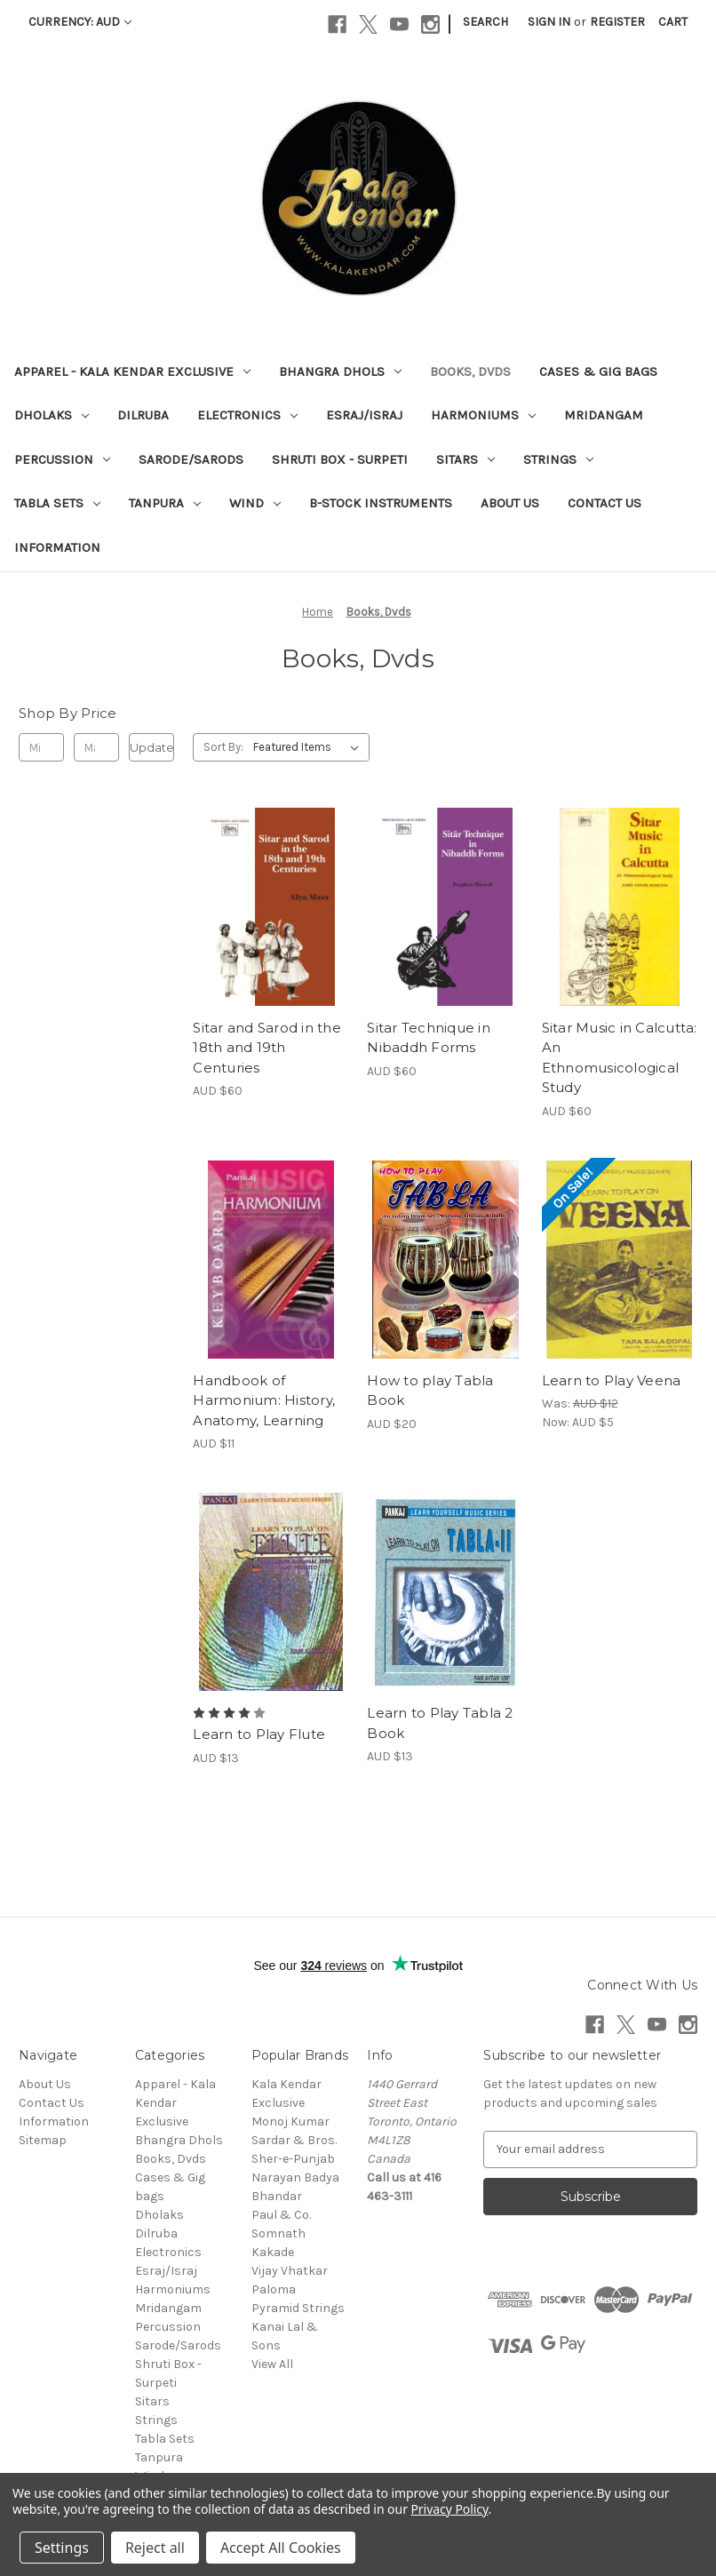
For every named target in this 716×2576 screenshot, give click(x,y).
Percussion (62, 459)
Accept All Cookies (280, 2547)
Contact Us (604, 503)
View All (272, 2364)
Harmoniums (483, 415)
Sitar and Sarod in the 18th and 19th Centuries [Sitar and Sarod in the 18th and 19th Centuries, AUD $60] (267, 1047)
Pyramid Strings (298, 2308)
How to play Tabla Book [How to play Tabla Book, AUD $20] (430, 1390)
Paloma (273, 2289)
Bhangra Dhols (340, 371)
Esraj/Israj (364, 415)
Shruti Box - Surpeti (340, 459)
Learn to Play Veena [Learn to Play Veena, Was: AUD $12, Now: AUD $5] (611, 1380)
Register (617, 21)
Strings (558, 459)
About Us (510, 503)
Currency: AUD (79, 21)
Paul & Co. (281, 2214)
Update (152, 747)
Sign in (549, 21)
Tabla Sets (57, 503)
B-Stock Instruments (380, 503)
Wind (255, 503)
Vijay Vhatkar (289, 2270)
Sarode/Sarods (191, 459)
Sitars (465, 459)
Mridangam (603, 415)
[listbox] (310, 747)
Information (57, 547)
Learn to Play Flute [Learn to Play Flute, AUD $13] (259, 1734)
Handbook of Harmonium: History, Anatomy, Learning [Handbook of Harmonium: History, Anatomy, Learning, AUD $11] (264, 1400)
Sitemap (43, 2140)
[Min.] (41, 747)
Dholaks (51, 415)
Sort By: (223, 747)
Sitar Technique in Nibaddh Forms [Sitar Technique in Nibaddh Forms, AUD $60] (428, 1038)
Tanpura (165, 503)
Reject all (155, 2547)
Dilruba (143, 415)
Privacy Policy (449, 2508)
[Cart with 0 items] (672, 22)
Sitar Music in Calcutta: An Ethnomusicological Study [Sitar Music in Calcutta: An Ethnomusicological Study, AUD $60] (619, 1058)
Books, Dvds (470, 371)
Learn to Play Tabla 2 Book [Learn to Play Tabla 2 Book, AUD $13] (440, 1723)
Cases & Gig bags (598, 371)
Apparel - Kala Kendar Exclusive (132, 371)
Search (485, 21)
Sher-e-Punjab (293, 2158)
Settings (62, 2547)
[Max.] (96, 747)
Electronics (247, 415)
